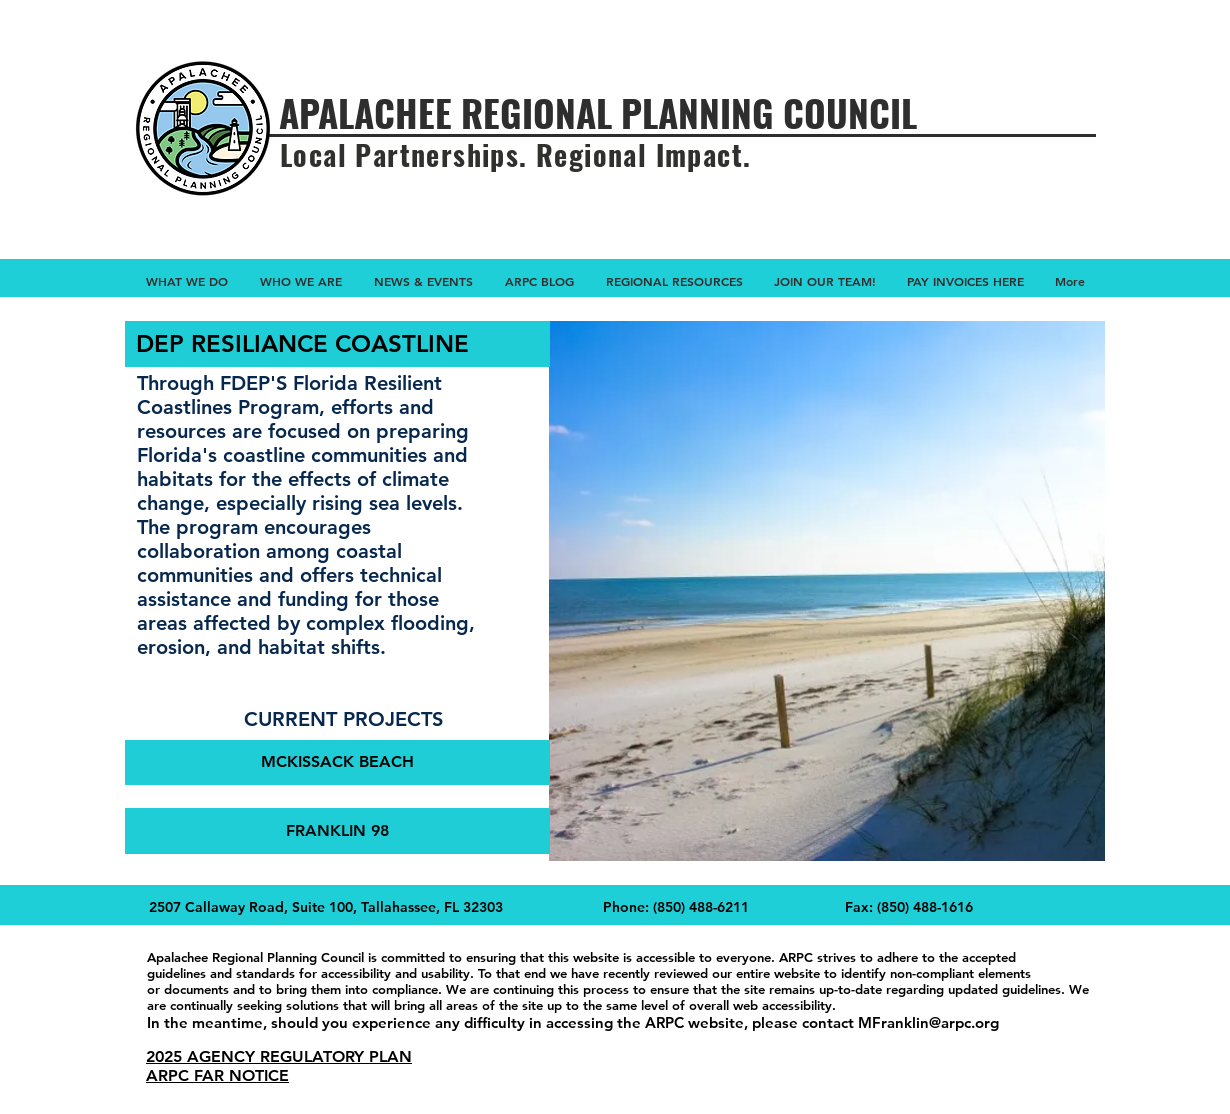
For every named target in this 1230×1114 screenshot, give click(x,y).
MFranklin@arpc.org (928, 1022)
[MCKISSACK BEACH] (337, 762)
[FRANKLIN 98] (337, 831)
